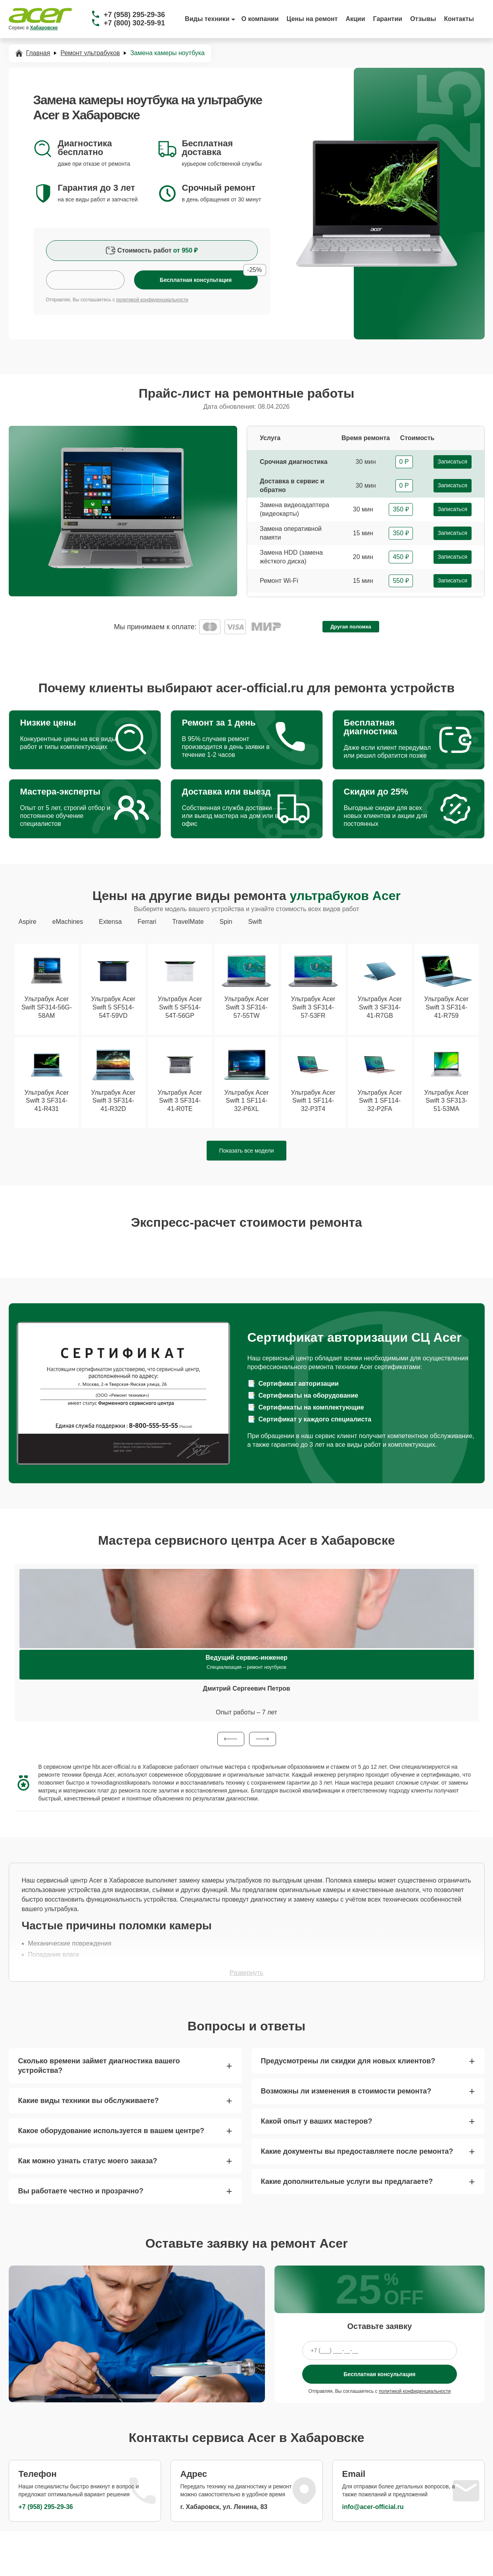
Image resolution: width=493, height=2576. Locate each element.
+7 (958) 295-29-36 (134, 15)
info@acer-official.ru (373, 2506)
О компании (260, 18)
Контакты (459, 18)
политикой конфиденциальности (152, 300)
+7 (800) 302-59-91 (134, 23)
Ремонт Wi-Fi (279, 580)
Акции (355, 18)
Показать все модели (246, 1150)
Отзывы (423, 18)
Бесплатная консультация (379, 2374)
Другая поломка (350, 627)
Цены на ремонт (312, 18)
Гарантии (388, 18)
